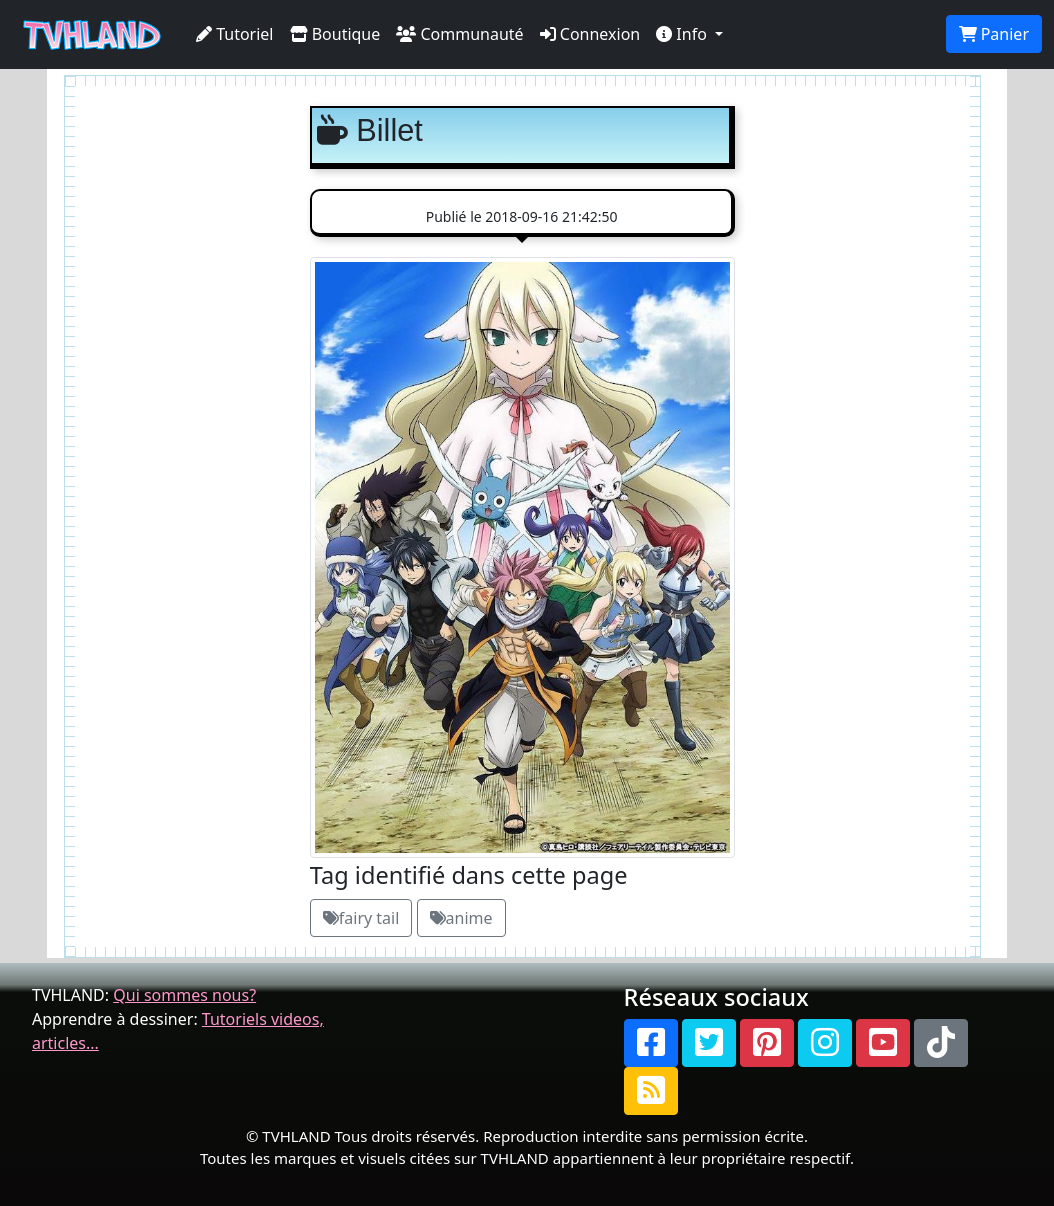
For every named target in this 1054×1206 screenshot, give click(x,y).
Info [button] (683, 34)
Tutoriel (235, 34)
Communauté (459, 34)
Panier (994, 34)
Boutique (335, 34)
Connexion (590, 34)
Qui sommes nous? (184, 995)
